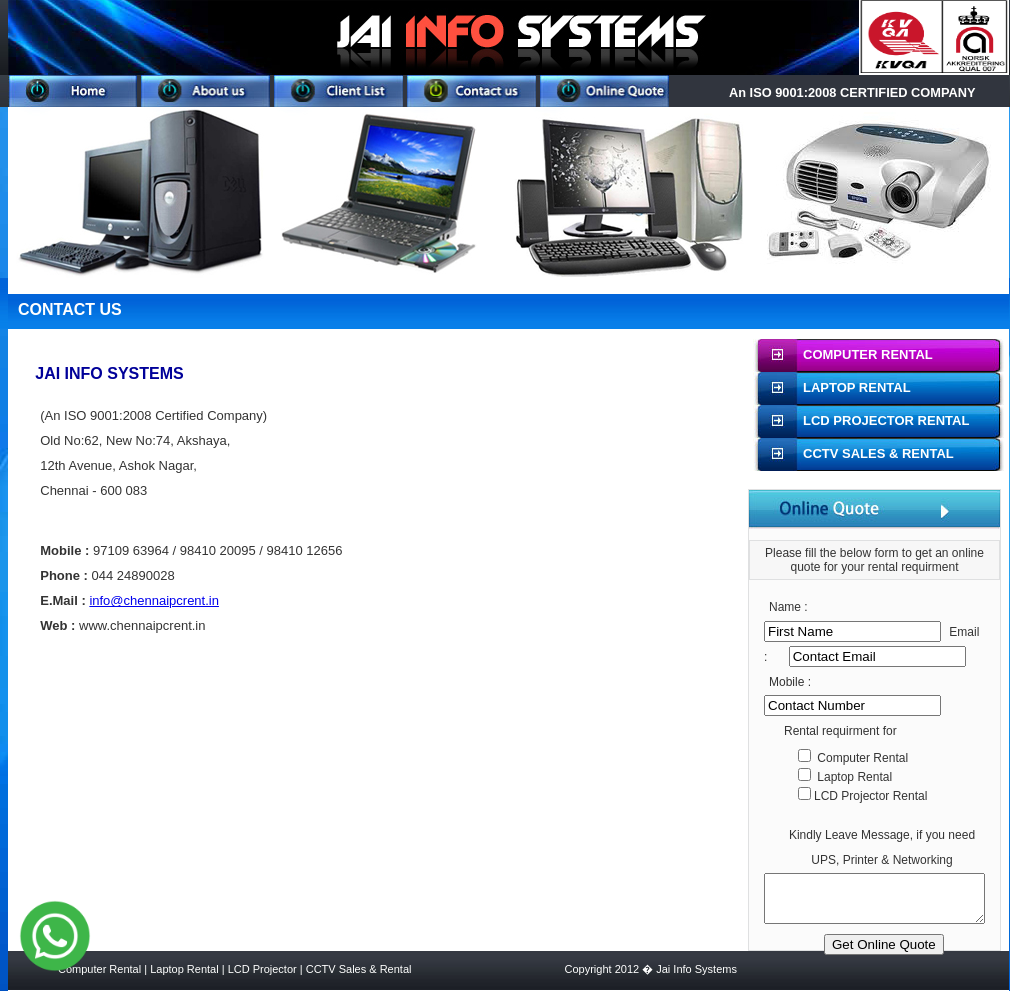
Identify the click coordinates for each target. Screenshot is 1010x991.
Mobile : (790, 682)
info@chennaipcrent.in (154, 600)
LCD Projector (262, 969)
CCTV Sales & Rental (359, 969)
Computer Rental (101, 969)
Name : (788, 607)
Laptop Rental (184, 969)
